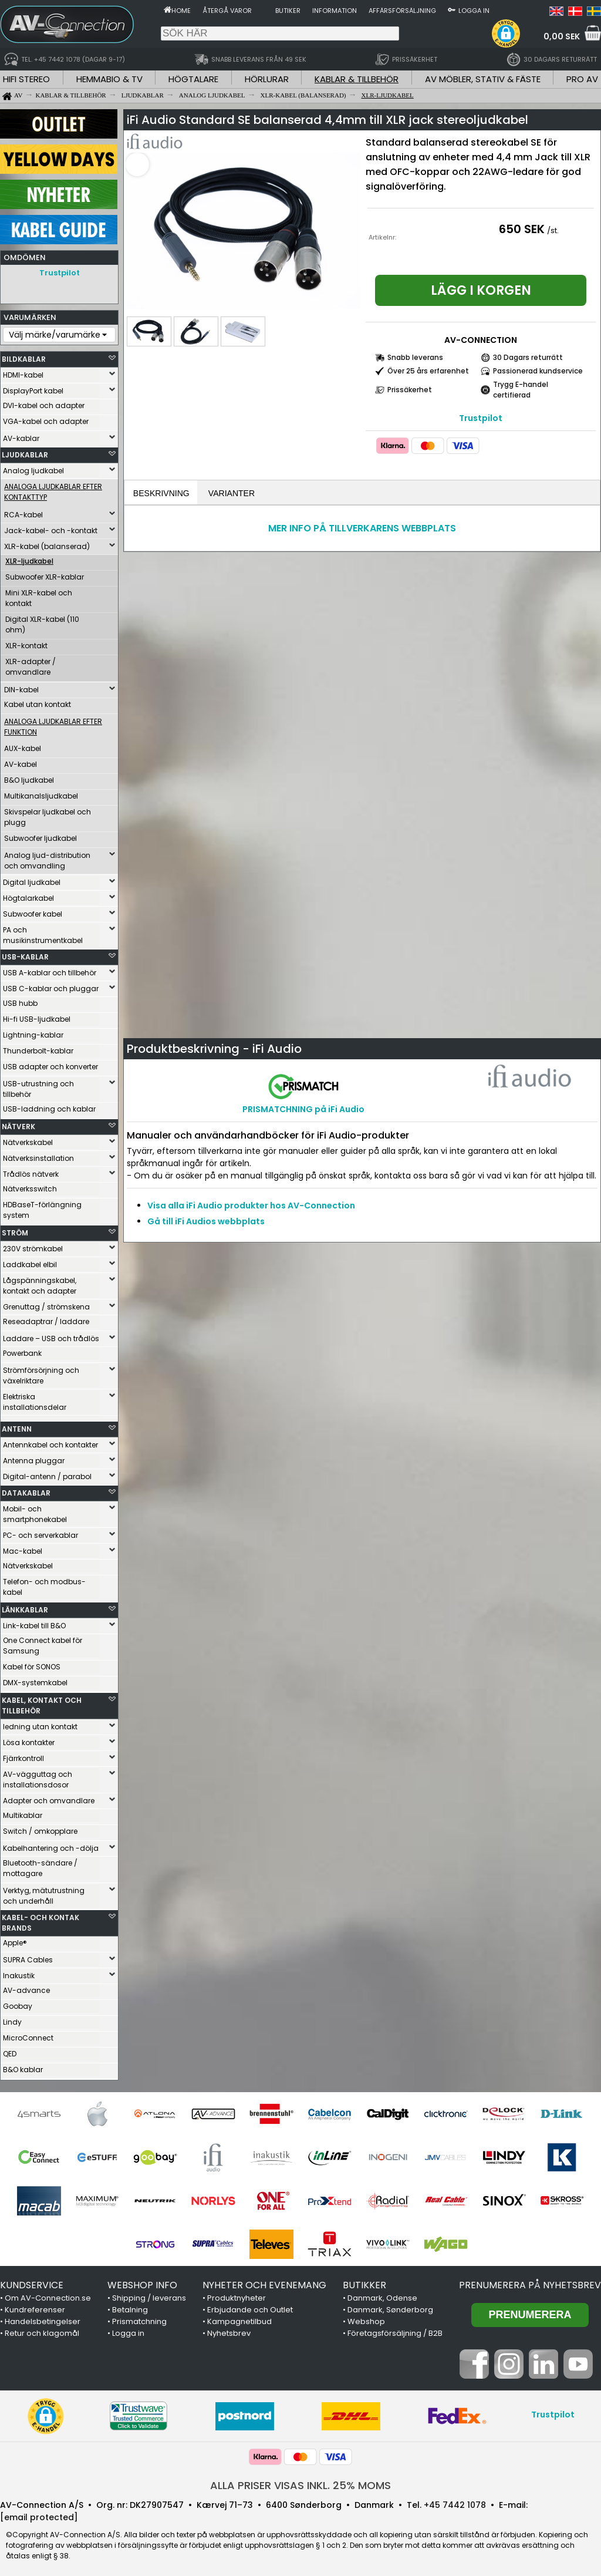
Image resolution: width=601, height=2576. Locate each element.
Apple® (15, 1940)
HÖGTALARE (193, 79)
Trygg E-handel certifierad (520, 389)
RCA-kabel (23, 512)
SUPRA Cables (28, 1957)
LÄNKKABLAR (25, 1607)
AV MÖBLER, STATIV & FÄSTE (483, 79)
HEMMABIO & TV (109, 79)
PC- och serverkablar (40, 1532)
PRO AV (582, 79)
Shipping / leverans (149, 2295)
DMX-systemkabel (35, 1680)
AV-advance (26, 1987)
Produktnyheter (236, 2295)
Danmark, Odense (382, 2295)
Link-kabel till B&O (34, 1623)
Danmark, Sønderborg (390, 2306)
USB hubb (20, 1000)
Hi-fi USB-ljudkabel (36, 1016)
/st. (553, 230)
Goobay (17, 2003)
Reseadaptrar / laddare (46, 1319)
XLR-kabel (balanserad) (47, 543)
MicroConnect (28, 2035)
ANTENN (17, 1426)
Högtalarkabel (28, 895)
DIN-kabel (21, 687)
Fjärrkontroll (23, 1755)
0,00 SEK (561, 36)
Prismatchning (139, 2318)
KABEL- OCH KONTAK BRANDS (40, 1920)
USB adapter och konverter (50, 1064)
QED (9, 2051)
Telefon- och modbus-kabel (44, 1584)
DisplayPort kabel (33, 388)
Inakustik (19, 1973)
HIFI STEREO (26, 79)
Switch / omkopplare (40, 1828)
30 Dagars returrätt (528, 357)
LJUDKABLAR (25, 452)
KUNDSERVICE (31, 2282)
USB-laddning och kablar (49, 1106)
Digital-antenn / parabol (47, 1474)
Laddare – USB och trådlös (51, 1336)
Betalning (130, 2306)
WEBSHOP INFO (142, 2282)
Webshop (366, 2318)
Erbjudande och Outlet (250, 2306)
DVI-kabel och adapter (44, 403)
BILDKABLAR (24, 356)
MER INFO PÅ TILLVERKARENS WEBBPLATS (362, 529)
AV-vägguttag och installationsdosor (37, 1776)
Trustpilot (59, 272)
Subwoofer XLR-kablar (44, 574)
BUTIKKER (364, 2282)
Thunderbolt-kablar (38, 1048)
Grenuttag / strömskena (46, 1304)
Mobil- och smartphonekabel (35, 1511)
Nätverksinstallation (38, 1155)
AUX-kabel (22, 745)
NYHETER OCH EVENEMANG (264, 2282)
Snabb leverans (415, 357)
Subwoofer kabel (32, 911)
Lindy (12, 2019)
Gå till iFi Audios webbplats (206, 1222)
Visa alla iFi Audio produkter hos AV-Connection (251, 1207)
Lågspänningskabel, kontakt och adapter (39, 1282)
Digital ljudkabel (31, 879)
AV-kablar (21, 435)
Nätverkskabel (28, 1139)
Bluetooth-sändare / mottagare (40, 1865)
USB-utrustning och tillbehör (38, 1086)
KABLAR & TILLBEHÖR (357, 79)
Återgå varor (227, 10)
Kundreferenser (35, 2306)
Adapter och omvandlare (48, 1798)
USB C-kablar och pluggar (51, 986)
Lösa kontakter (29, 1740)
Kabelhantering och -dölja (51, 1845)
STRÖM (15, 1230)
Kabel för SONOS (31, 1664)
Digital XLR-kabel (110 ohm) (42, 621)
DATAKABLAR (26, 1490)
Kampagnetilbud (239, 2318)
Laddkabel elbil (30, 1262)
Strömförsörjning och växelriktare (41, 1372)
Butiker (287, 10)
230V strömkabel (33, 1246)
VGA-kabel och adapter (46, 418)
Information (334, 10)
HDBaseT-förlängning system (42, 1207)
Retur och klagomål (42, 2330)
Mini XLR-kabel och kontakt (38, 595)
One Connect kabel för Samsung (42, 1642)
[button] (506, 33)
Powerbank (22, 1350)
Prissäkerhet (409, 390)
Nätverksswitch (30, 1186)
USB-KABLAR (25, 954)
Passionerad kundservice (538, 371)
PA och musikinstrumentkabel (43, 932)
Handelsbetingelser (42, 2318)
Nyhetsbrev (229, 2330)
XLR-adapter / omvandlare (30, 664)
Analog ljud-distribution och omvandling (47, 857)
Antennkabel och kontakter (50, 1442)
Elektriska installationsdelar (34, 1399)
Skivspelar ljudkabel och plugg (47, 814)
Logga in (473, 10)
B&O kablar (23, 2067)
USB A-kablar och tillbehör (49, 970)
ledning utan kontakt (40, 1724)
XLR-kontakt (26, 643)
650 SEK (522, 229)
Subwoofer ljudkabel (40, 835)
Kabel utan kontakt (37, 701)
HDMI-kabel (23, 372)
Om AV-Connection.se (48, 2295)
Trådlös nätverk (31, 1171)
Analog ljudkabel (33, 468)
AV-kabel (20, 761)
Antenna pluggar (34, 1458)
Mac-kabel (22, 1548)
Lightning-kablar (33, 1032)
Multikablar (22, 1812)
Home (181, 10)
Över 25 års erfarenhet (428, 371)
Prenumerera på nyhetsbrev (530, 2282)
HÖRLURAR (267, 79)
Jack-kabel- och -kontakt (50, 528)
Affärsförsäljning (402, 10)
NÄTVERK (18, 1124)
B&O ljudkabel (29, 777)
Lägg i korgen (481, 290)
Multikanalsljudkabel (41, 793)
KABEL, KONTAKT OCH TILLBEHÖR (42, 1702)
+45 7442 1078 (455, 2502)
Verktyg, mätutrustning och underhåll (44, 1893)
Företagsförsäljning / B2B (395, 2330)
